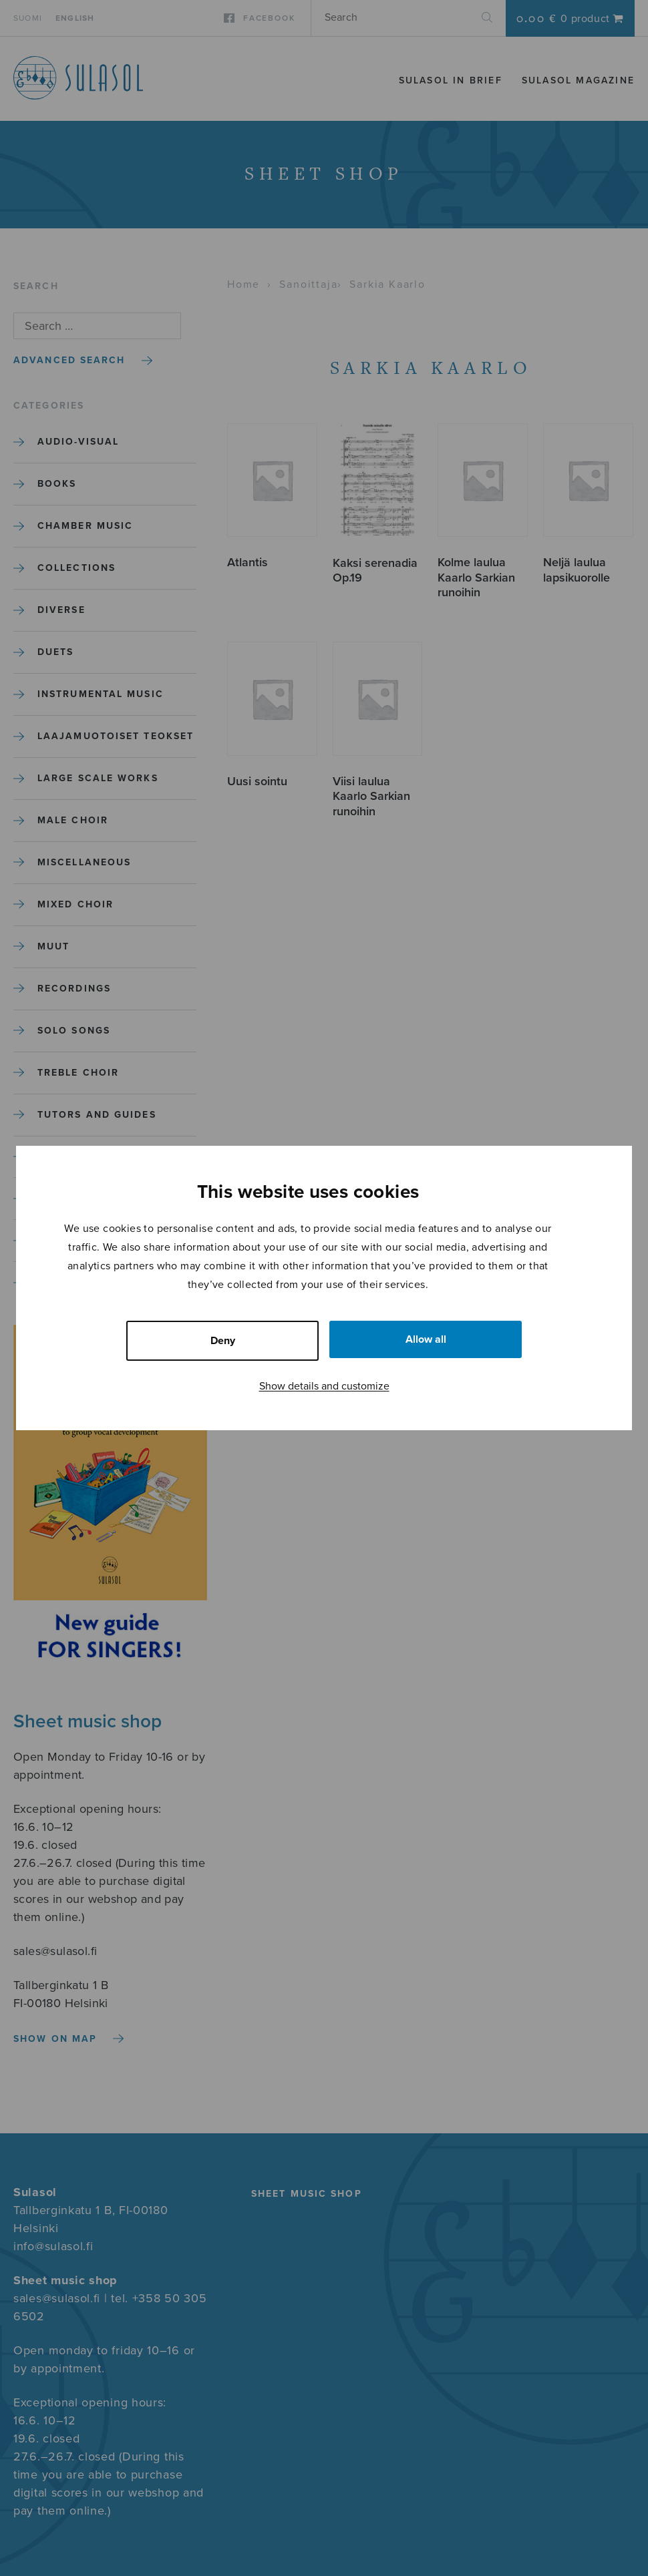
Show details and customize (324, 1386)
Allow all (426, 1339)
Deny (222, 1340)
